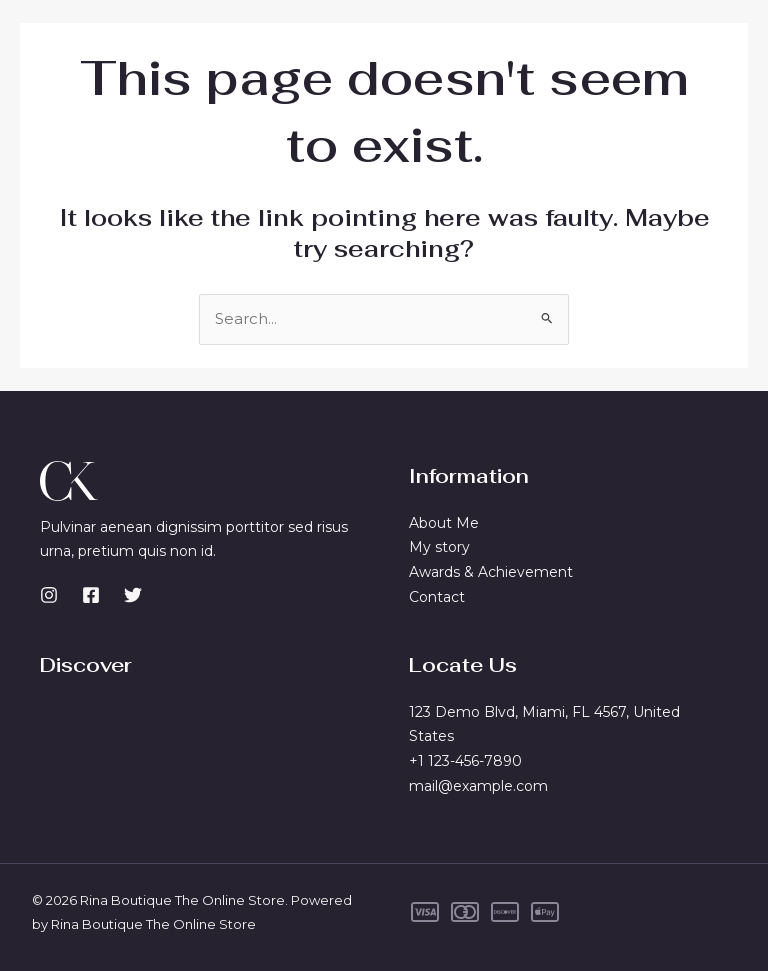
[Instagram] (49, 595)
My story (439, 547)
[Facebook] (91, 595)
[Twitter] (133, 595)
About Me (444, 523)
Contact (437, 597)
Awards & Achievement (491, 572)
